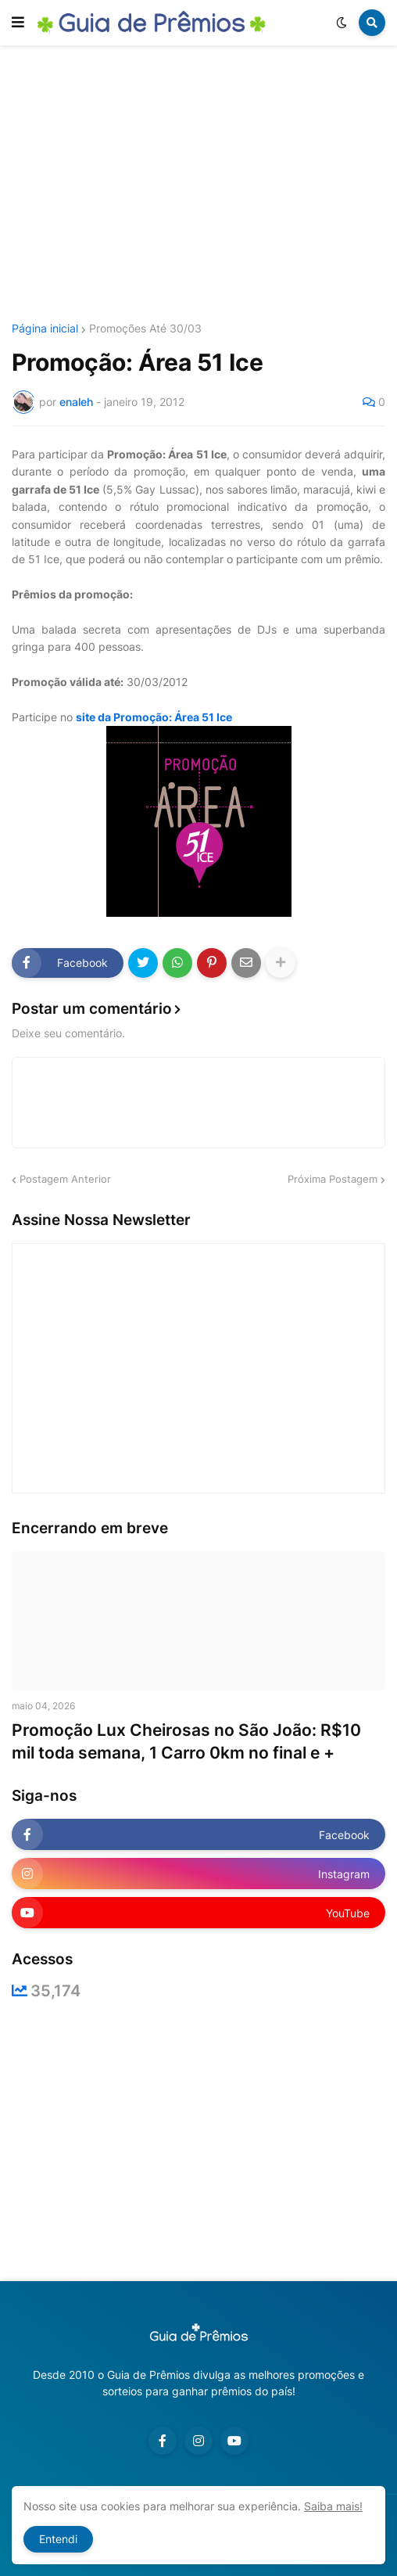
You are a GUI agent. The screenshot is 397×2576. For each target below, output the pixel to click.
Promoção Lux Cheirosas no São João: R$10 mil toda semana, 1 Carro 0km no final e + (186, 1741)
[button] (18, 22)
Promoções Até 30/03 (145, 328)
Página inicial (45, 328)
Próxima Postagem (332, 1179)
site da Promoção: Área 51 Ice (154, 717)
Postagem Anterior (65, 1179)
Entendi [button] (58, 2538)
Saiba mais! (333, 2506)
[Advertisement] (204, 186)
